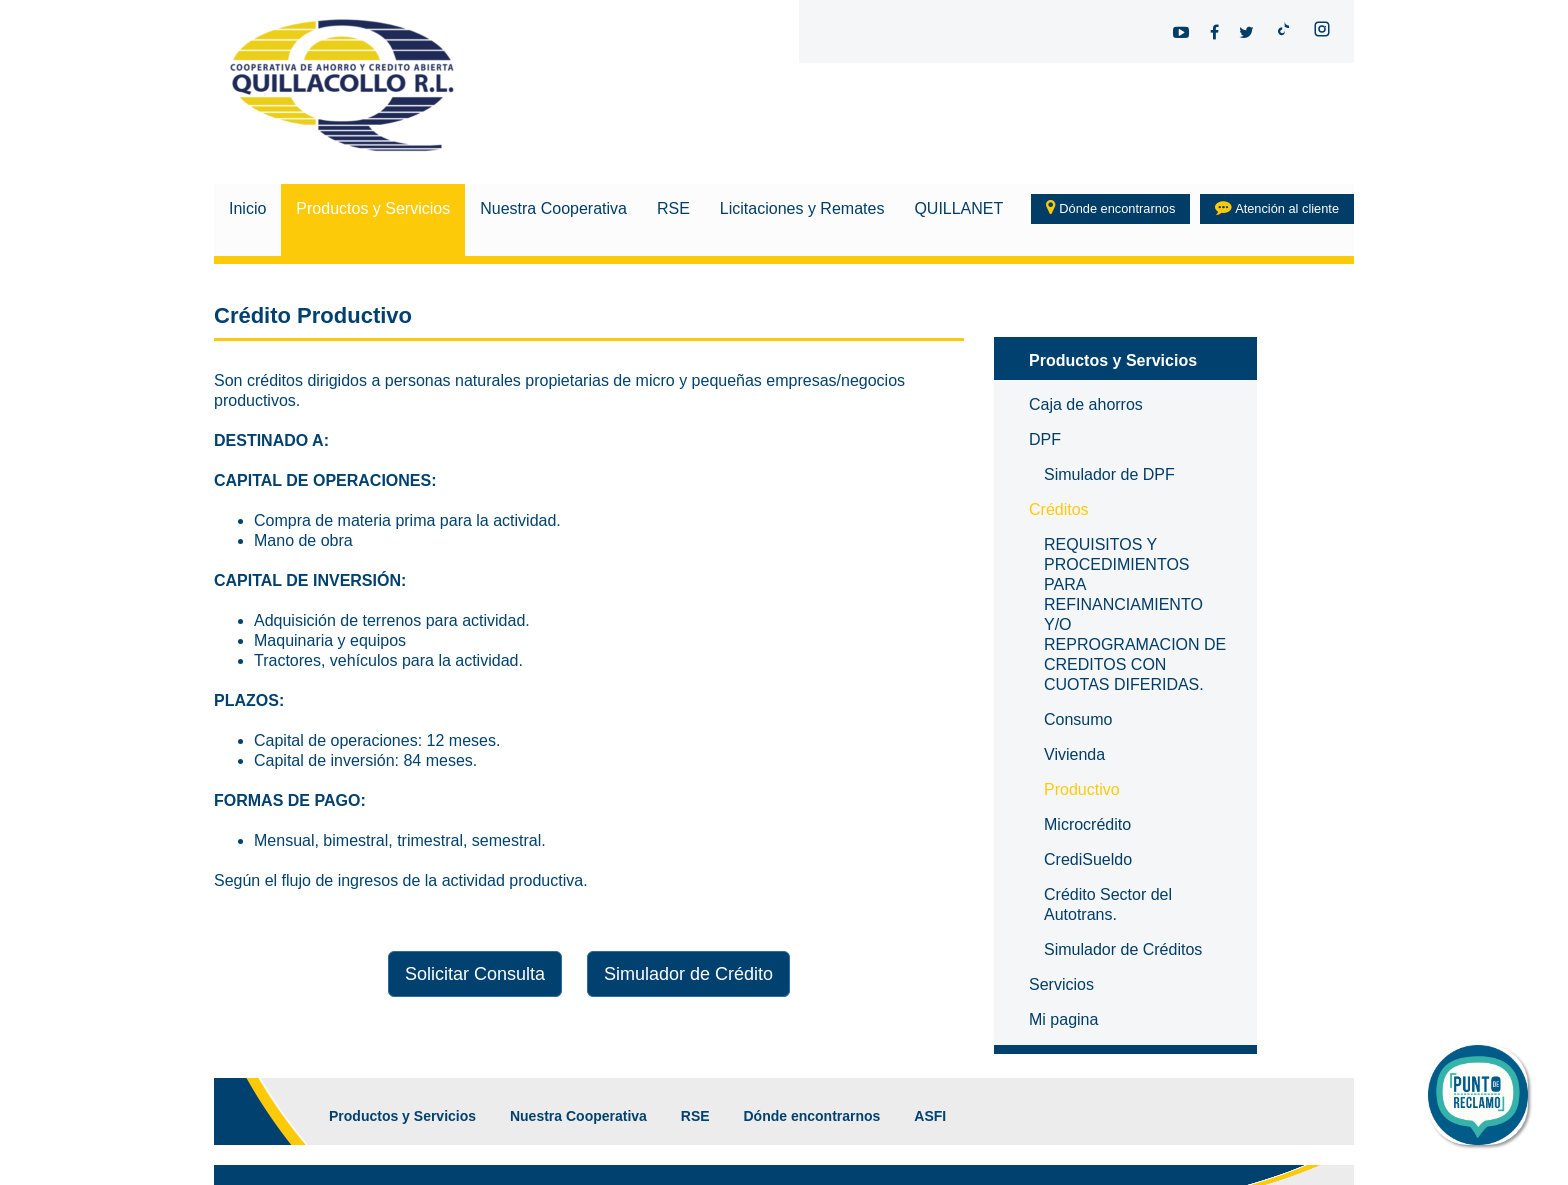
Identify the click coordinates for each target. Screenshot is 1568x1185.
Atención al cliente (1277, 207)
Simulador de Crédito (688, 974)
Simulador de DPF (1109, 474)
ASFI (930, 1116)
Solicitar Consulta (475, 974)
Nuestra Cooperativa (553, 208)
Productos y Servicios (373, 208)
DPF (1045, 439)
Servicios (1061, 984)
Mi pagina (1063, 1019)
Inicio (247, 208)
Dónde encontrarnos (1111, 207)
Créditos (1059, 509)
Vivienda (1074, 754)
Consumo (1078, 719)
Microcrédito (1087, 824)
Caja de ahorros (1086, 404)
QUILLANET (958, 208)
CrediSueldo (1088, 859)
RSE (673, 208)
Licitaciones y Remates (802, 208)
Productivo (1082, 789)
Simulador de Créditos (1123, 949)
